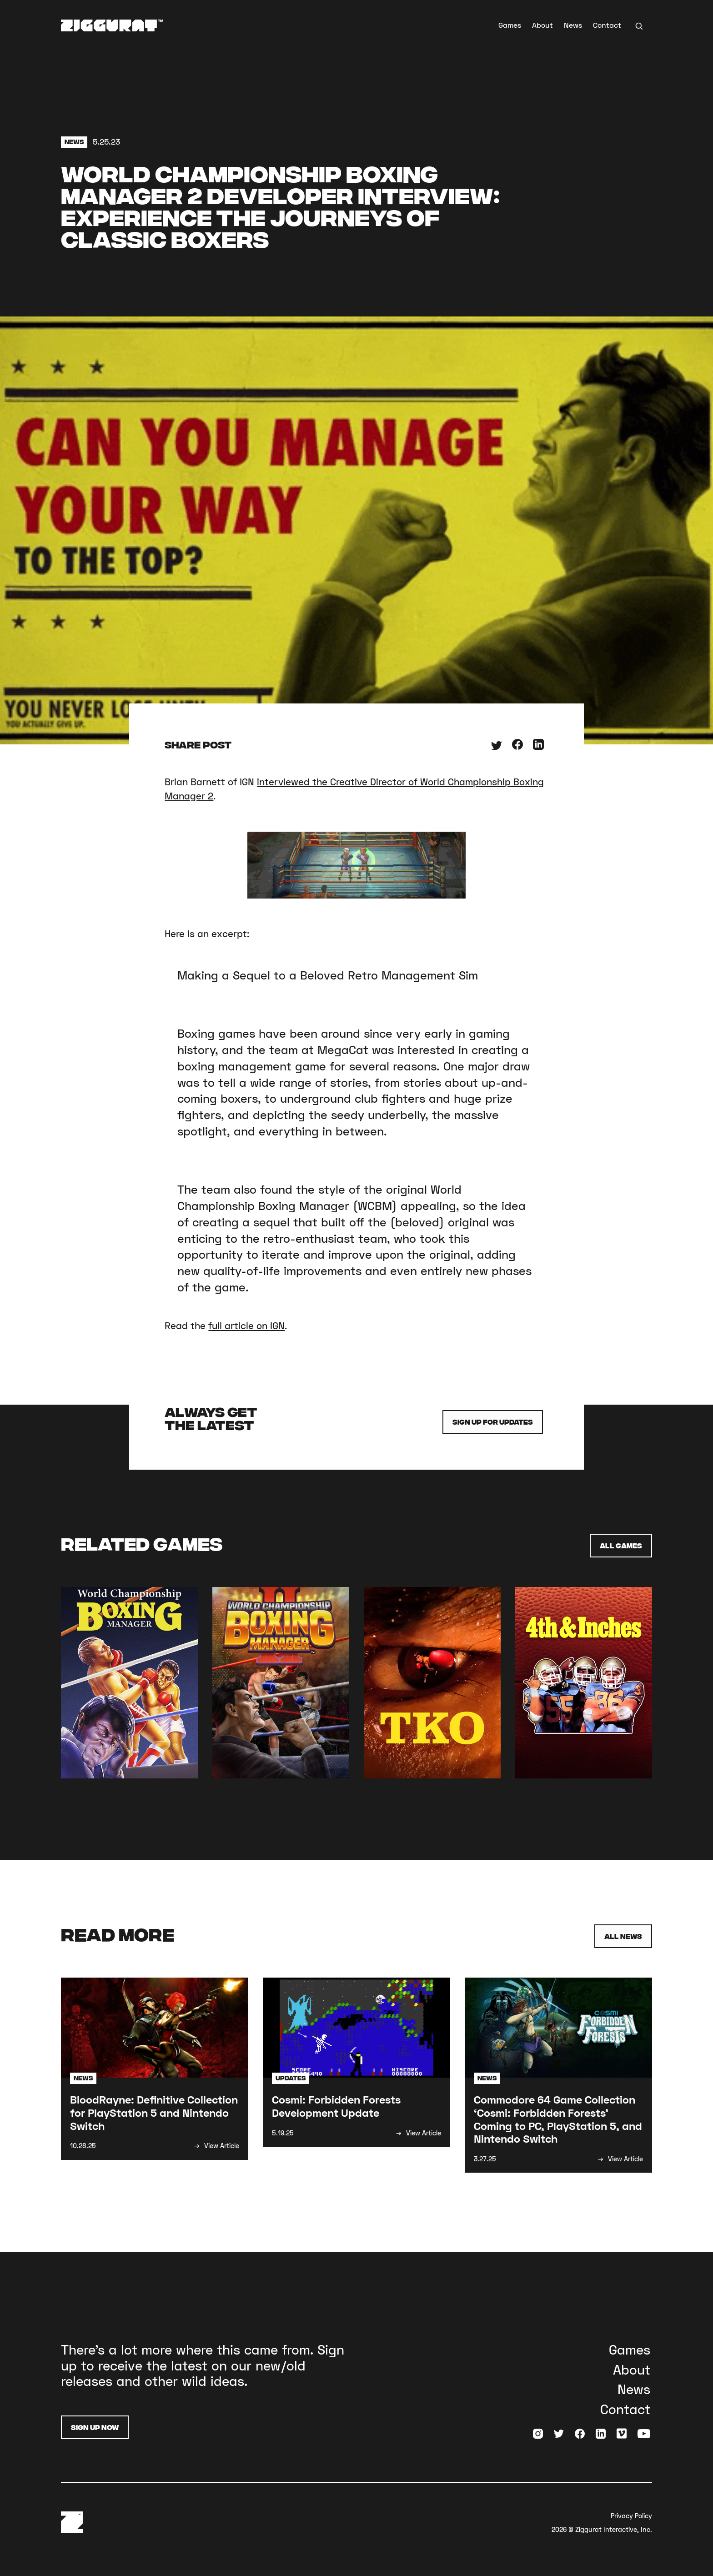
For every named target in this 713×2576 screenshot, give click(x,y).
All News (623, 1936)
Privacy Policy (631, 2516)
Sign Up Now (95, 2427)
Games (509, 24)
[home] (112, 25)
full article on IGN (246, 1325)
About (542, 24)
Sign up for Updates (492, 1422)
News (573, 24)
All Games (621, 1545)
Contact (607, 24)
